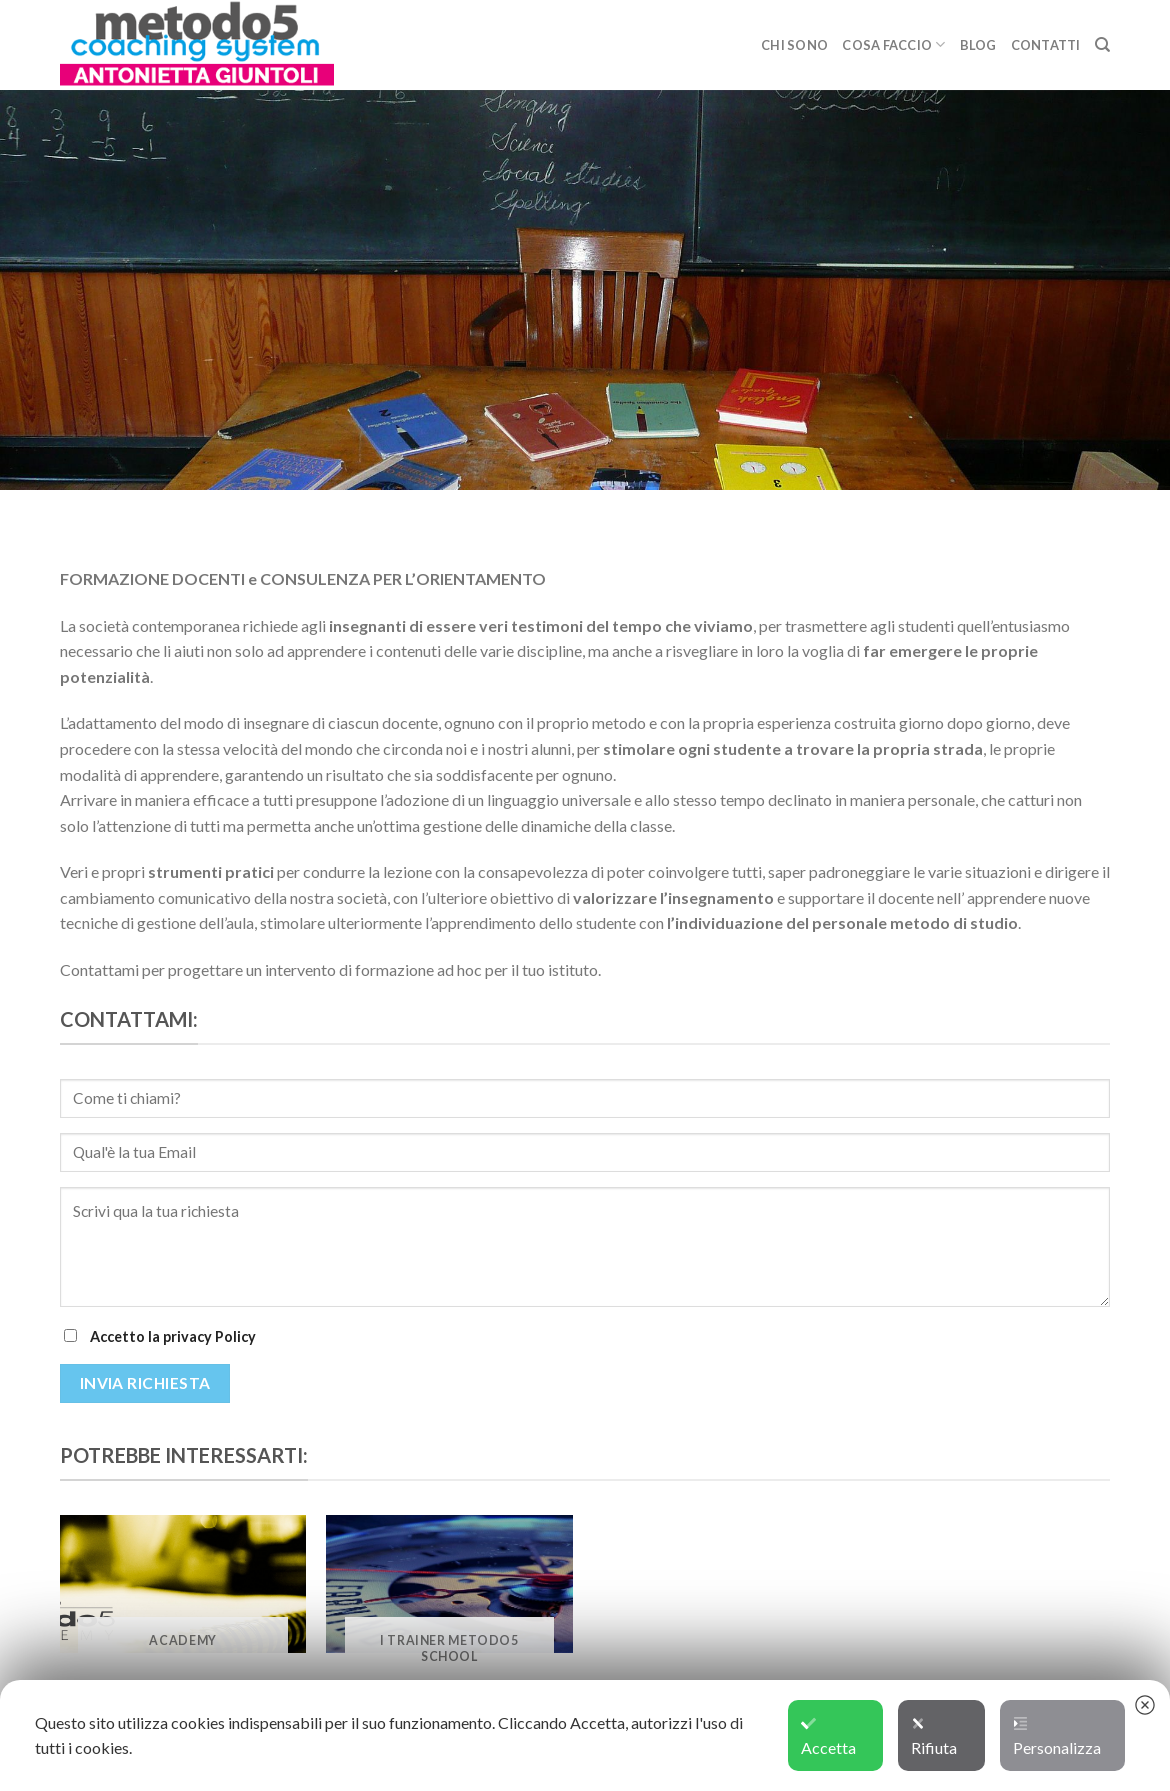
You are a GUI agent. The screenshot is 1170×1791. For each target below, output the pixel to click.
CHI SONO (794, 45)
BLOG (978, 45)
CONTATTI (1046, 45)
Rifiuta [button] (934, 1737)
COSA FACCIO (893, 44)
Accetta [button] (828, 1737)
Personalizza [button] (1057, 1737)
